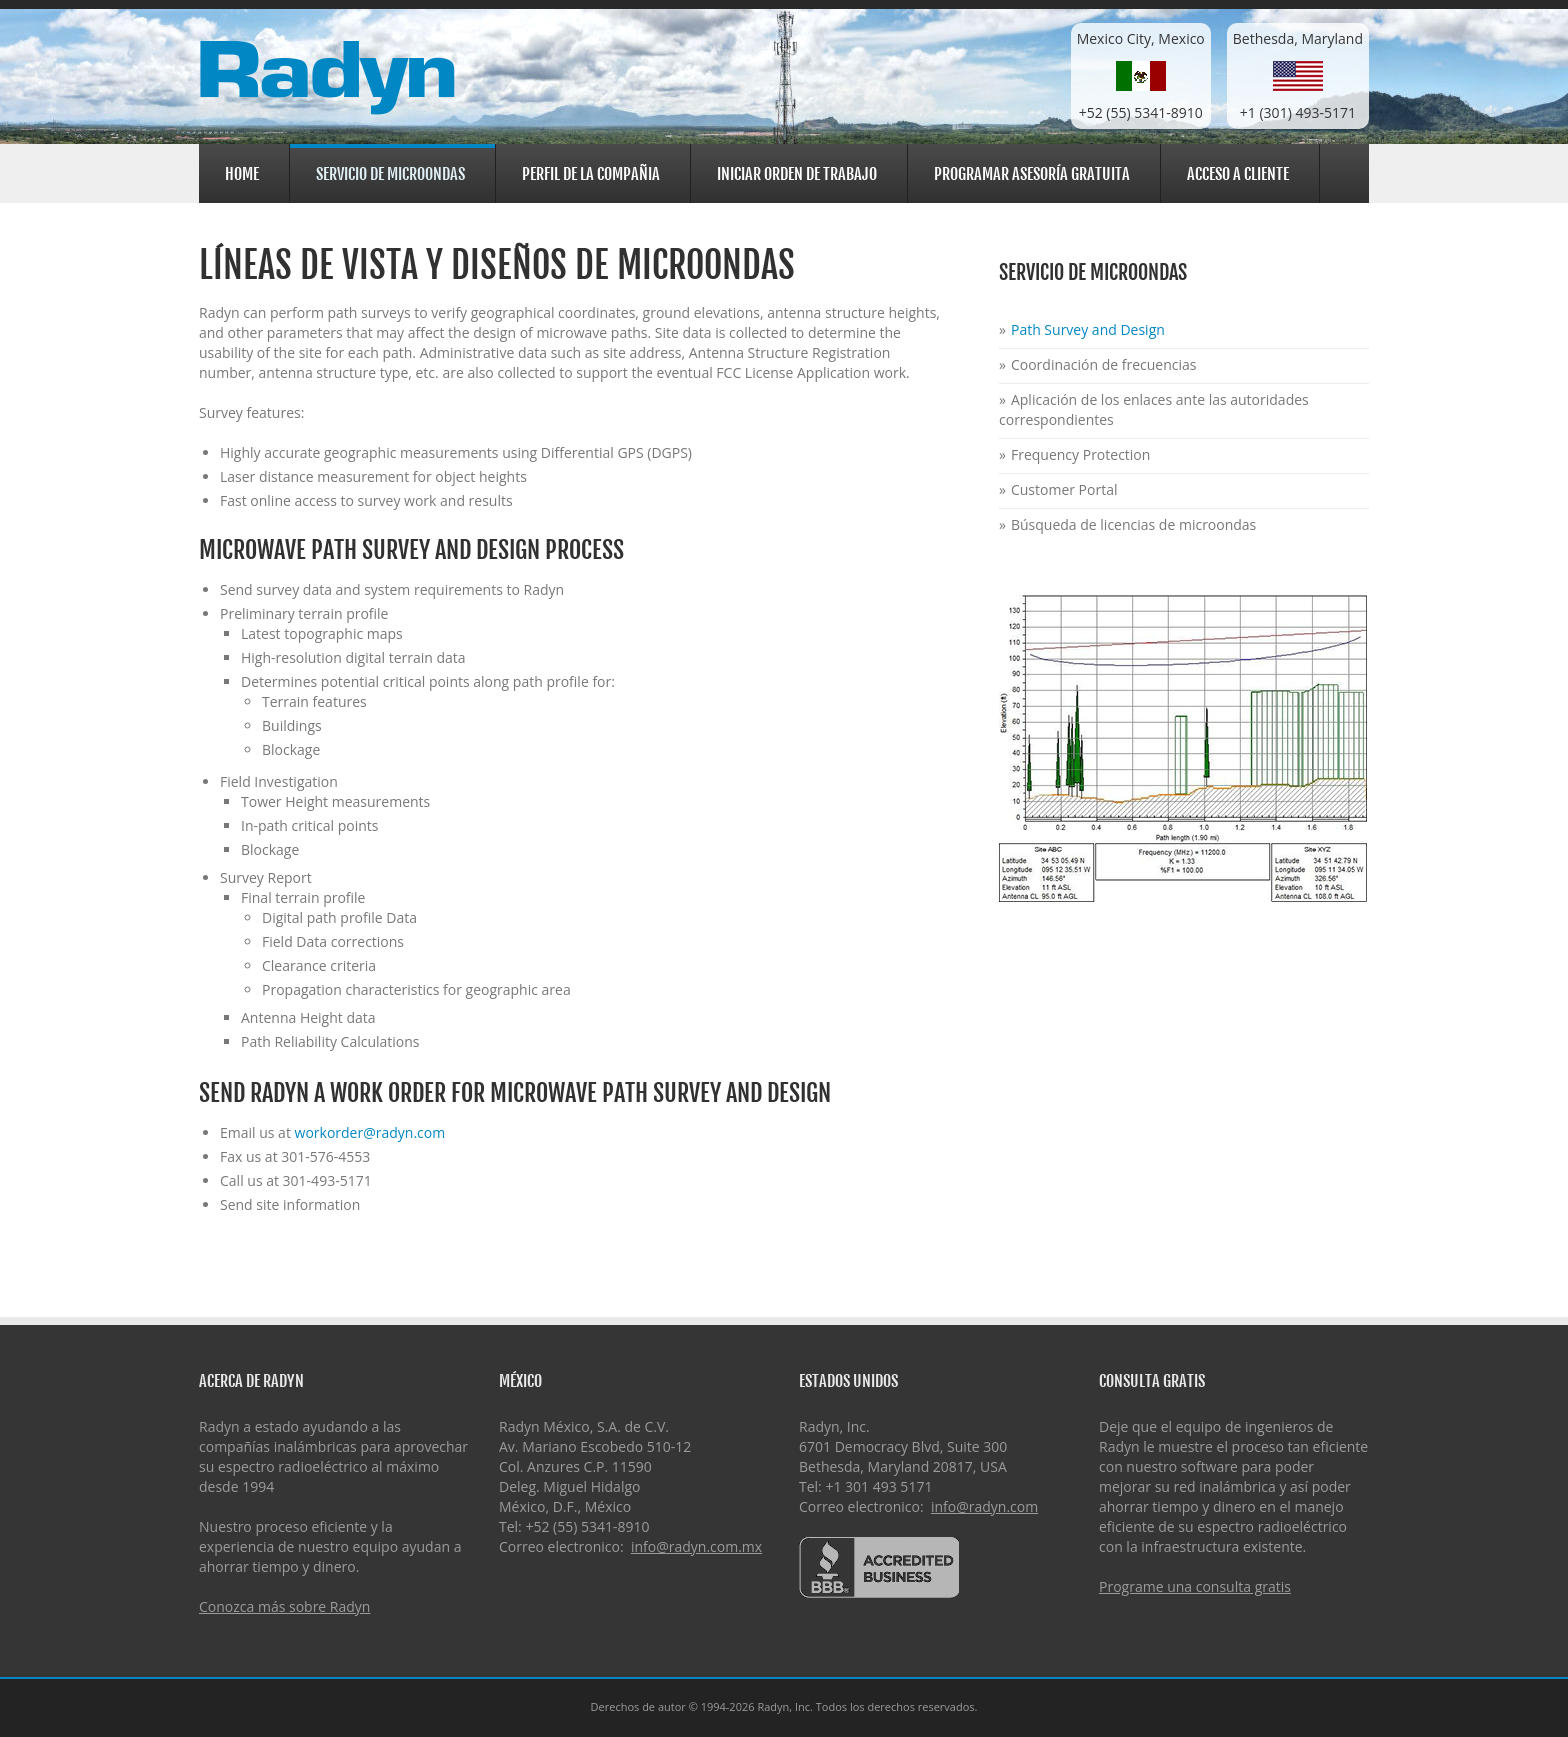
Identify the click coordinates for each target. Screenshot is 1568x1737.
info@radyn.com (984, 1506)
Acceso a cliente (1235, 171)
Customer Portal (1064, 489)
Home (242, 174)
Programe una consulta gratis (1195, 1586)
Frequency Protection (1080, 454)
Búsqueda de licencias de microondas (1133, 524)
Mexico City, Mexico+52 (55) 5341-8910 (1141, 75)
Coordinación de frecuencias (1104, 364)
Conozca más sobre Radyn (284, 1606)
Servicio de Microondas (387, 173)
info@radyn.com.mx (696, 1546)
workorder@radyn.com (370, 1132)
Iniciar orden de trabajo (797, 174)
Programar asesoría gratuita (1032, 174)
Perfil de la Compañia (588, 171)
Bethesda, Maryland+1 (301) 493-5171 (1298, 75)
